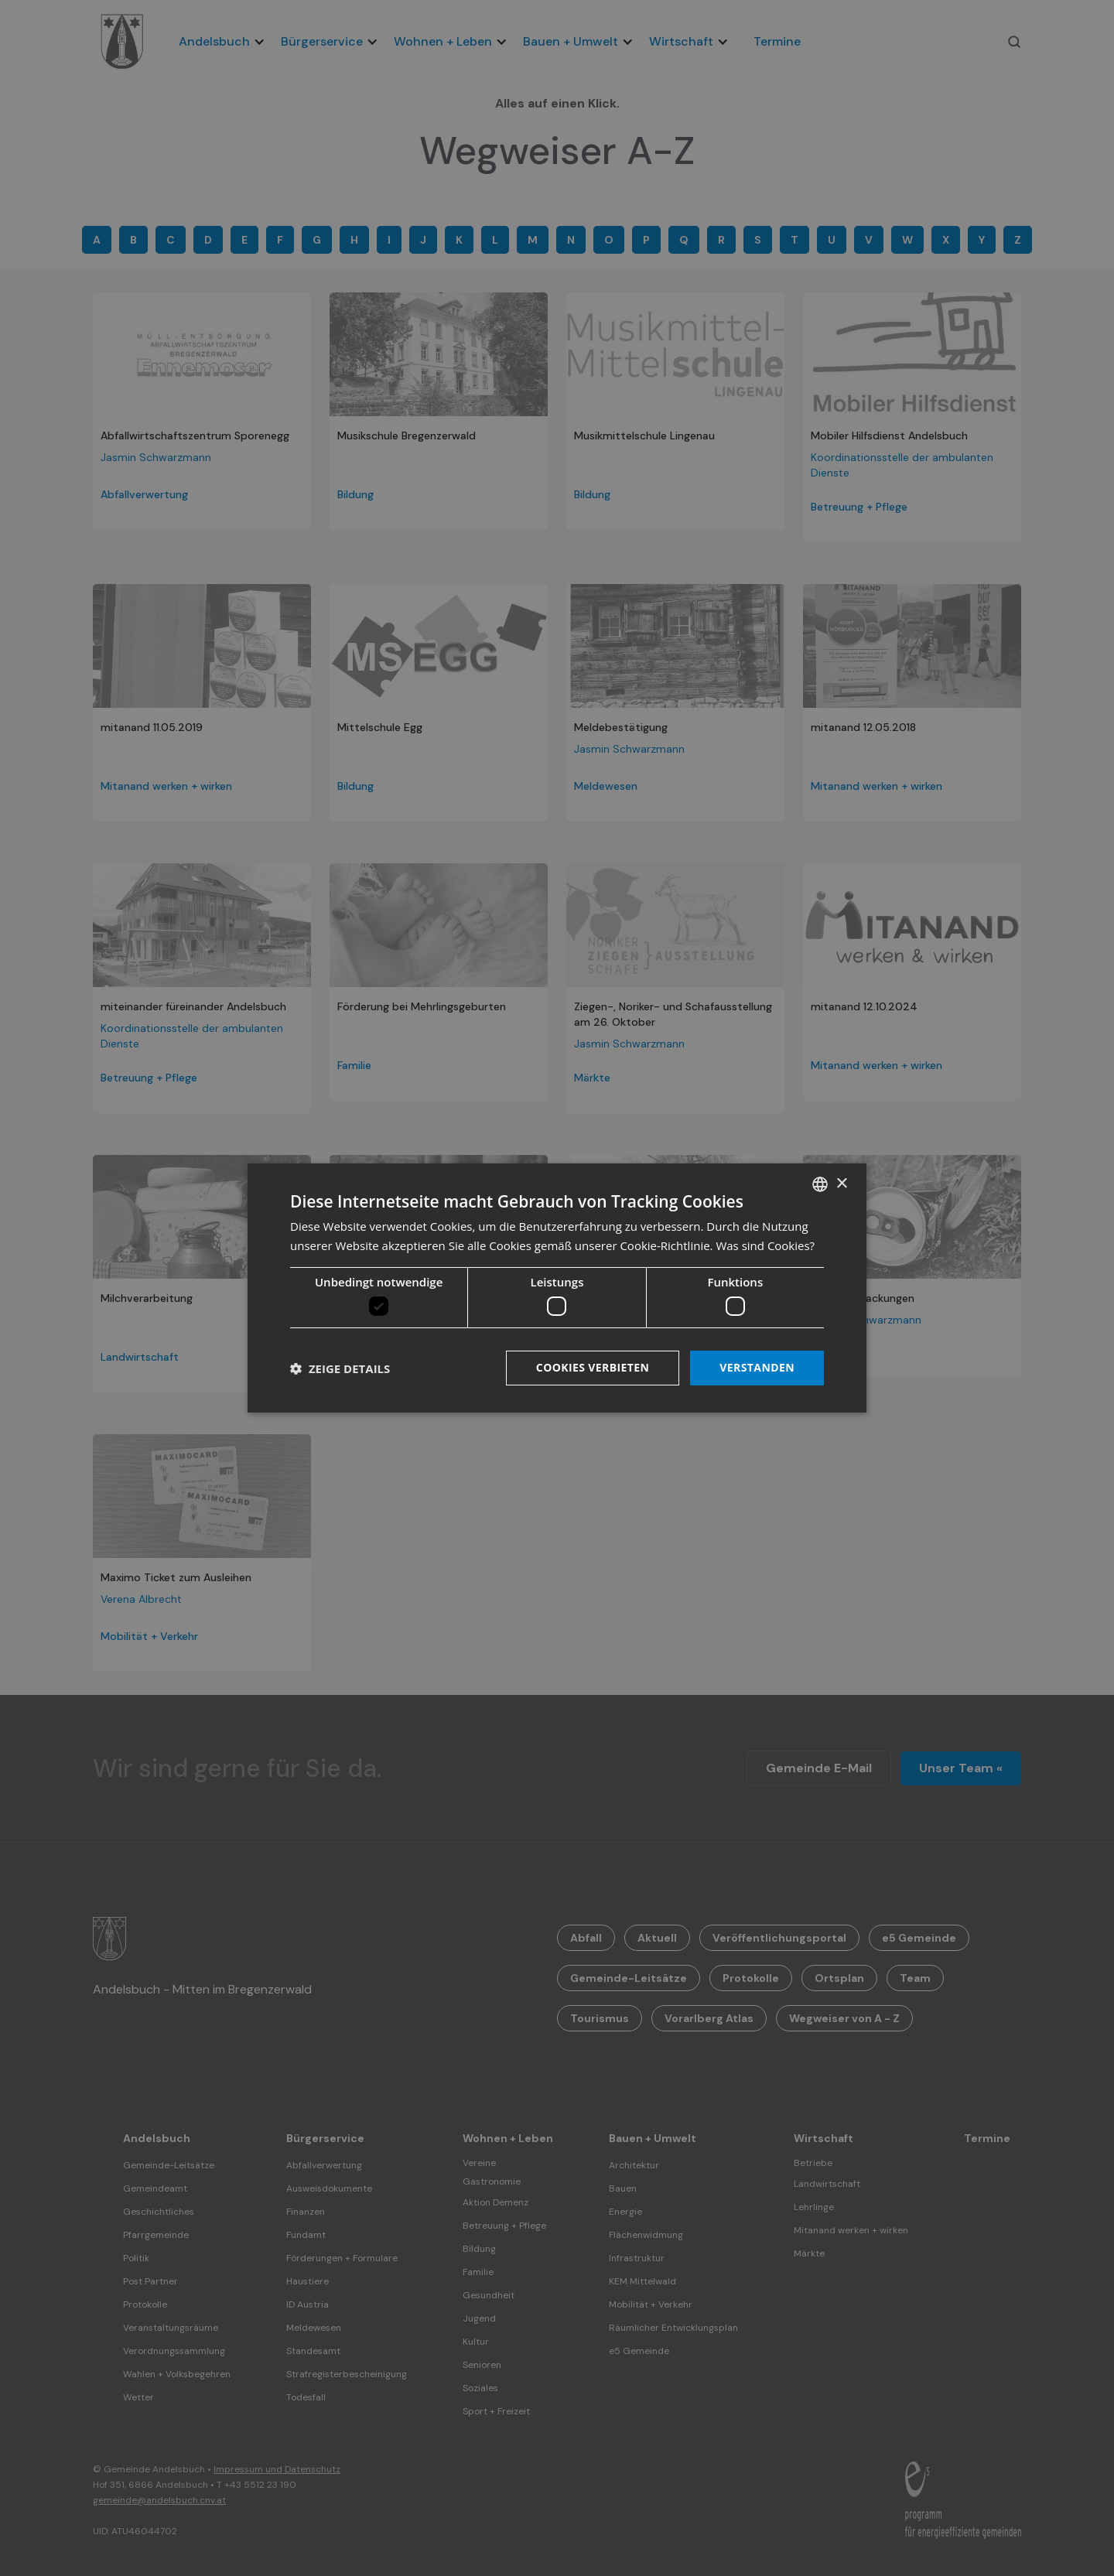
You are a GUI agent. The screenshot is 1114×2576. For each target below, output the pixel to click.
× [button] (841, 1183)
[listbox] (820, 1184)
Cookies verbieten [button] (593, 1367)
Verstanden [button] (756, 1367)
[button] (340, 1368)
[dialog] (557, 1288)
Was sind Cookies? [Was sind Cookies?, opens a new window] (765, 1245)
